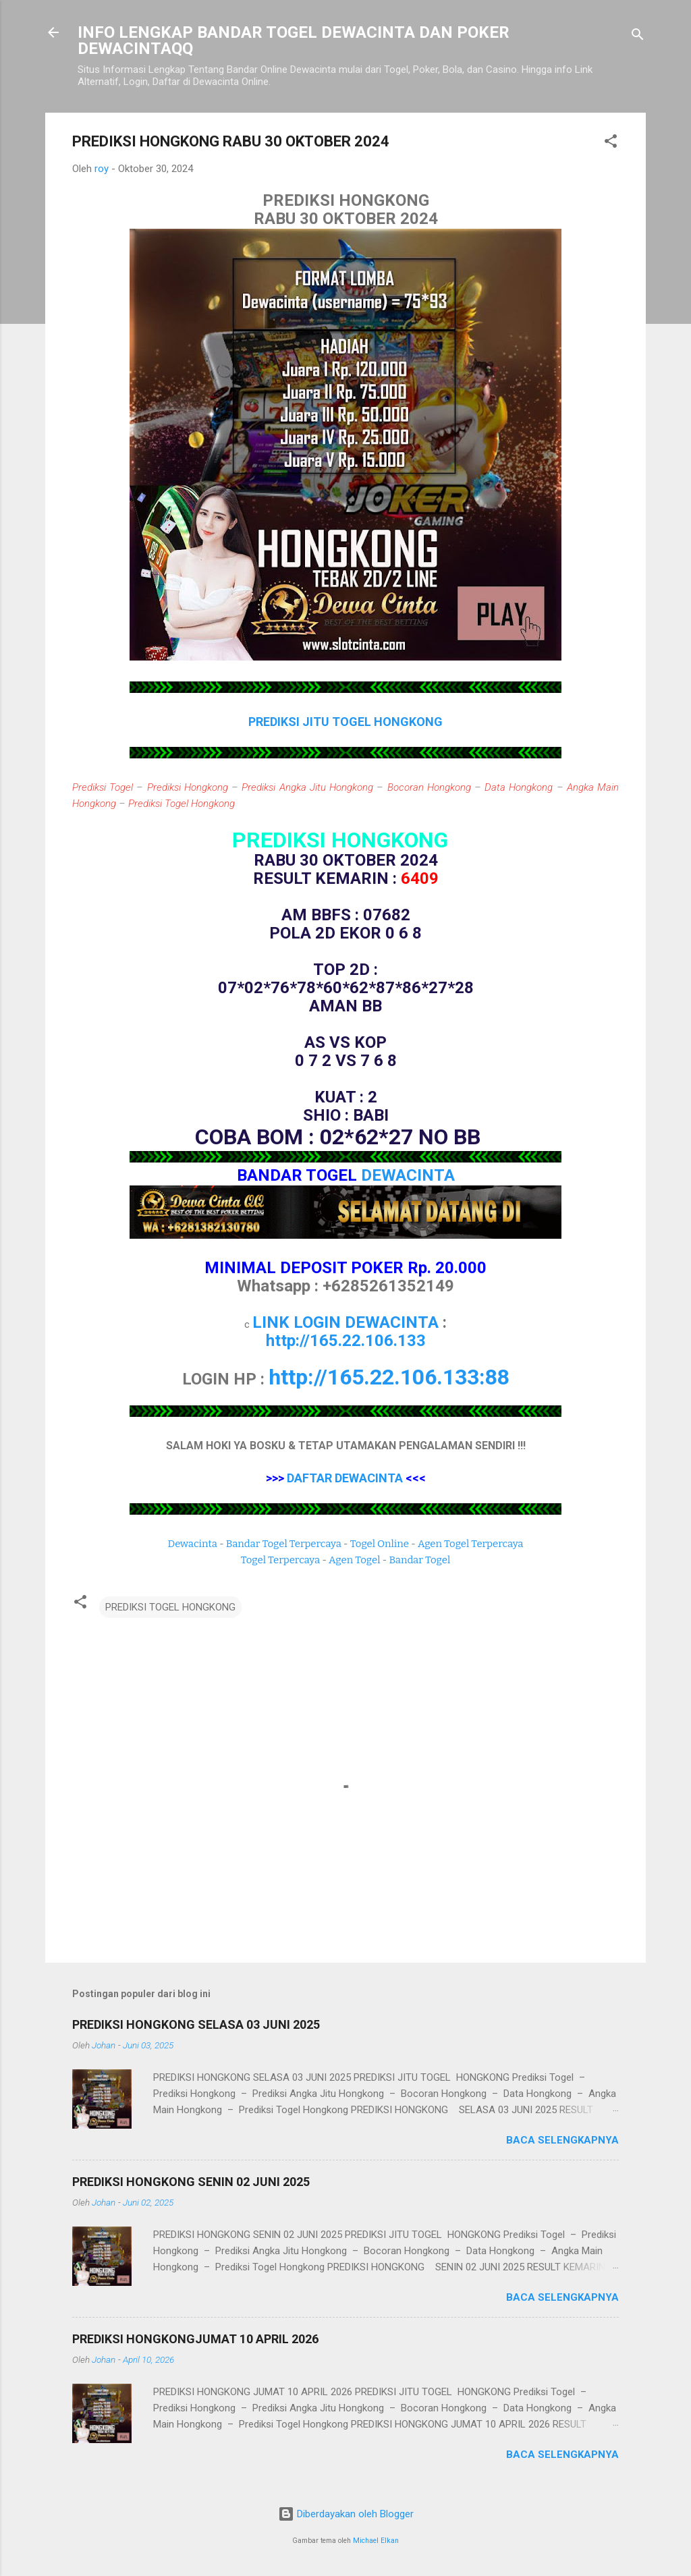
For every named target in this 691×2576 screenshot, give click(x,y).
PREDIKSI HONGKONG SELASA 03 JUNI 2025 (196, 2024)
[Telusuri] (638, 36)
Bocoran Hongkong (429, 787)
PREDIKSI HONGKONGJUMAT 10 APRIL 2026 (195, 2339)
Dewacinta (192, 1544)
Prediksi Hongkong (187, 787)
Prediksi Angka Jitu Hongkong (307, 787)
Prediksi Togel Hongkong (181, 803)
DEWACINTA (408, 1175)
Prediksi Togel (102, 787)
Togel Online (379, 1544)
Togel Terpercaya (280, 1560)
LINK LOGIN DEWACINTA (345, 1322)
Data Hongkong (519, 787)
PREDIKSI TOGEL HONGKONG (170, 1607)
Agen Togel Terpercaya (471, 1544)
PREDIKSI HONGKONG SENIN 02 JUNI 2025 (191, 2182)
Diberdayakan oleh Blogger (346, 2514)
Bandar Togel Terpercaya (283, 1544)
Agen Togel (354, 1560)
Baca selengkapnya (562, 2140)
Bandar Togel (419, 1560)
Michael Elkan (376, 2540)
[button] (611, 143)
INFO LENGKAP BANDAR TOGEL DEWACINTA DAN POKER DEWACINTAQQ (293, 40)
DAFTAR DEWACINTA (345, 1478)
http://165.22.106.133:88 (389, 1377)
